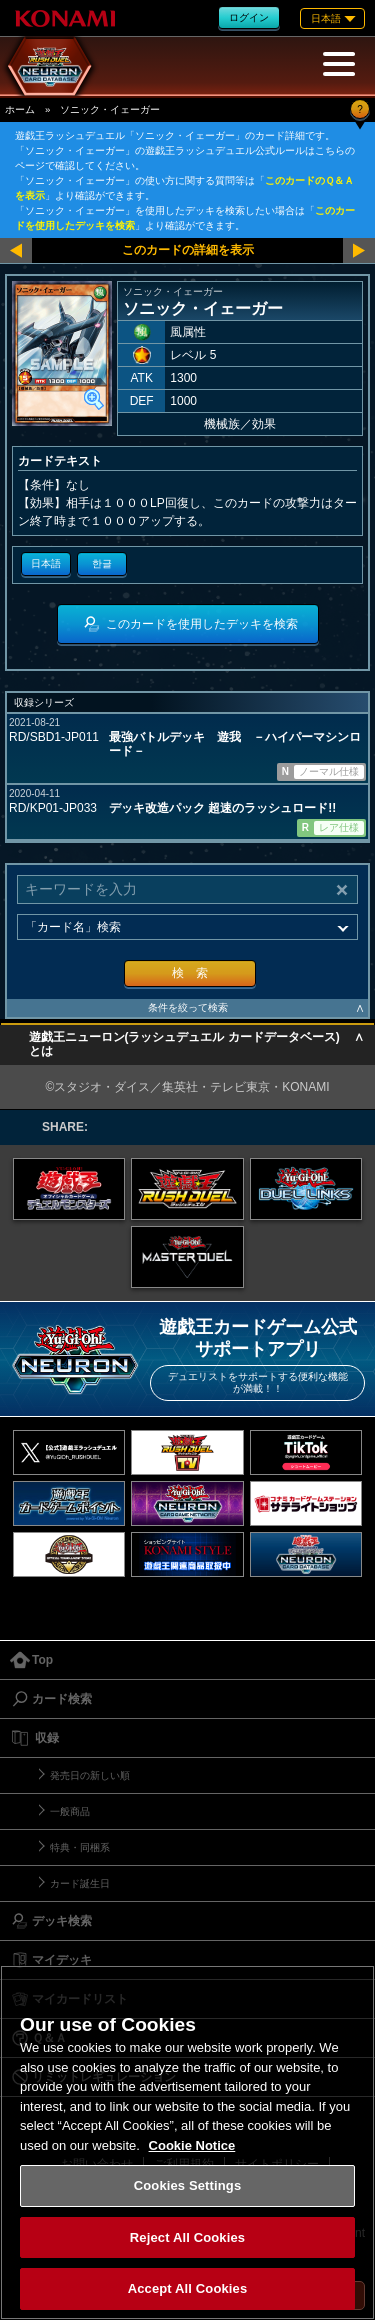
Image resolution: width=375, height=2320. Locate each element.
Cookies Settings (188, 2185)
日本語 (46, 563)
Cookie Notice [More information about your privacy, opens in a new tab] (192, 2145)
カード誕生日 (80, 1883)
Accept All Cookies (188, 2288)
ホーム (20, 109)
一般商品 (70, 1811)
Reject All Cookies (187, 2237)
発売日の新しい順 (90, 1775)
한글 (102, 563)
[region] (187, 2142)
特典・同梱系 (80, 1847)
